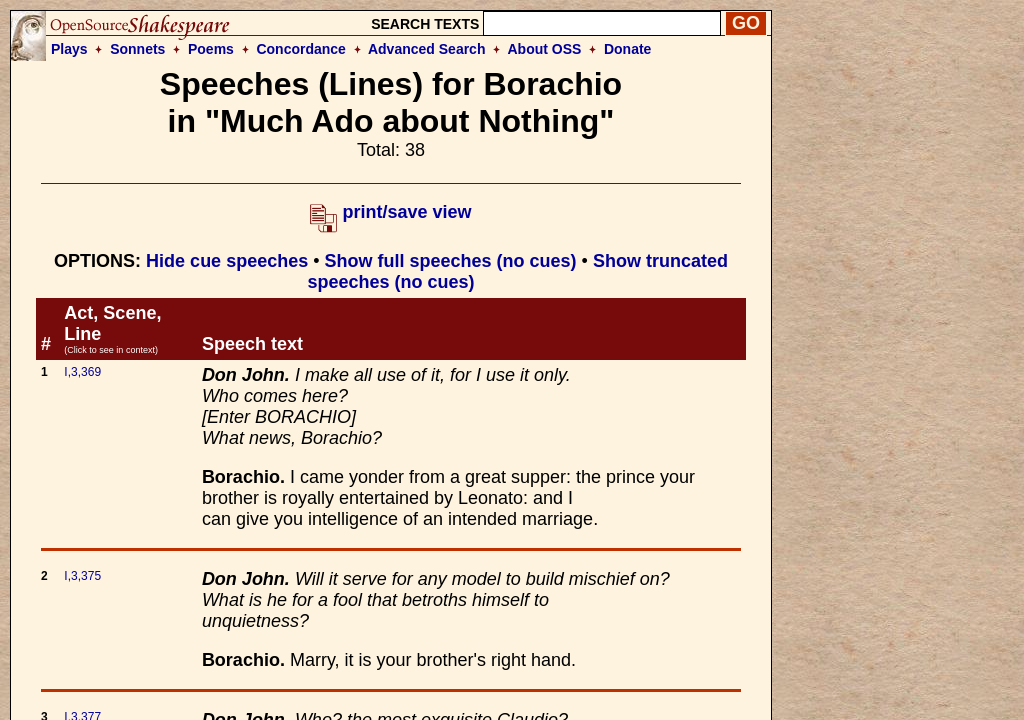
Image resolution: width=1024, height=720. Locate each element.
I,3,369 (82, 372)
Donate (627, 49)
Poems (211, 49)
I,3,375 (82, 576)
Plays (69, 49)
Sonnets (137, 49)
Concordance (300, 49)
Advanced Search (427, 49)
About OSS (545, 49)
